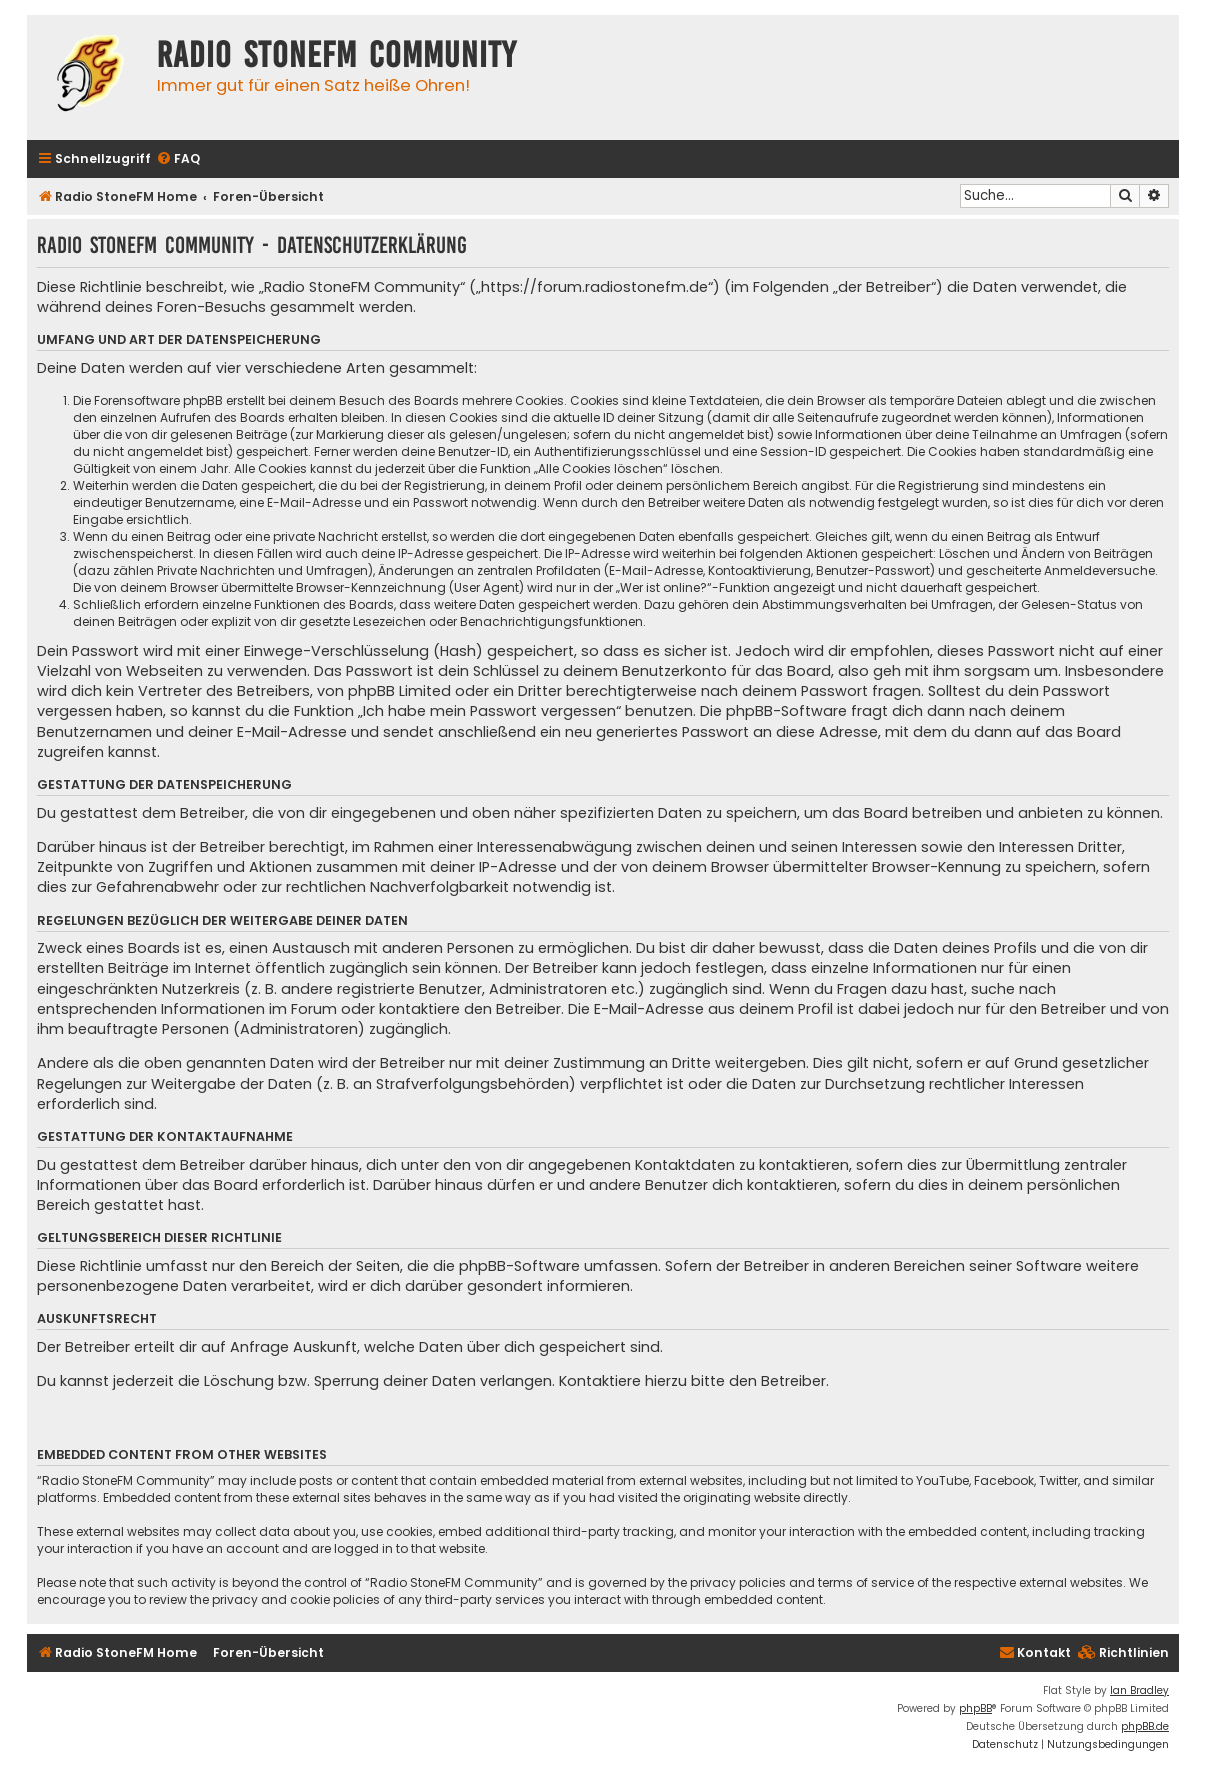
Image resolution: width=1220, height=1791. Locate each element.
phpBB (975, 1708)
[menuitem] (178, 159)
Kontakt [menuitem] (1035, 1652)
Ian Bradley (1139, 1690)
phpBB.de (1145, 1726)
